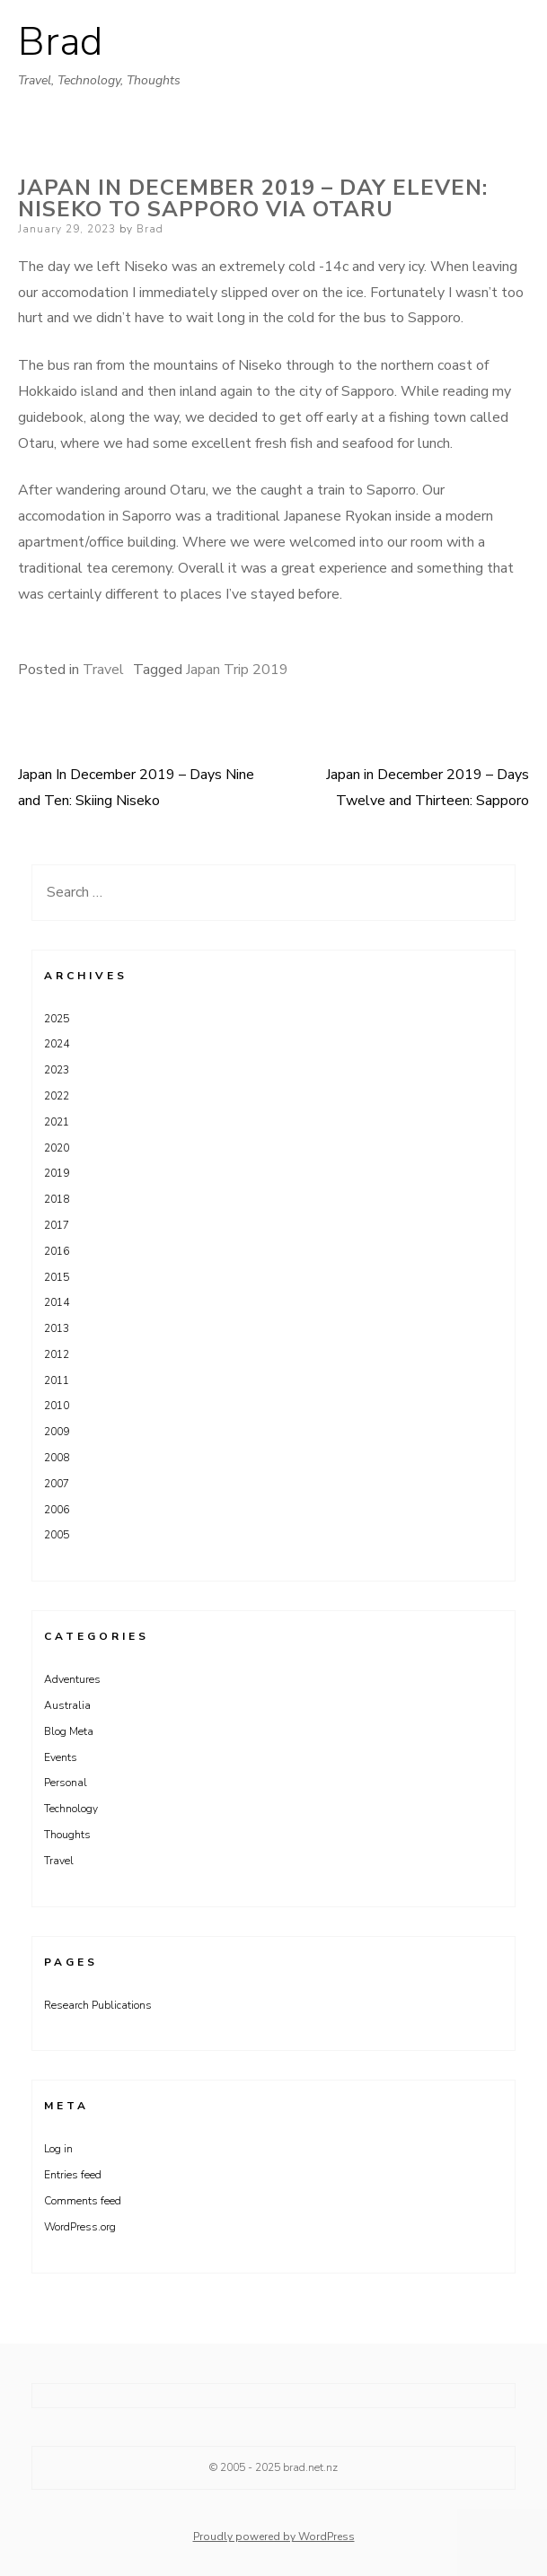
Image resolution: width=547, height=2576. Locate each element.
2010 (56, 1405)
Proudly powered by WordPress (274, 2536)
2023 (56, 1070)
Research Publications (98, 2005)
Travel (103, 669)
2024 (56, 1044)
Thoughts (67, 1834)
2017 (56, 1225)
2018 (56, 1199)
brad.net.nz (310, 2467)
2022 (56, 1096)
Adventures (72, 1679)
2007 (56, 1483)
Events (60, 1757)
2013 (56, 1328)
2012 (56, 1354)
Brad (60, 42)
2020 (56, 1148)
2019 (56, 1173)
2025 (56, 1019)
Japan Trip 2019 (237, 669)
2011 (56, 1380)
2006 (56, 1510)
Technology (71, 1808)
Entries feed (72, 2175)
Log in (58, 2149)
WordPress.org (80, 2227)
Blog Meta (68, 1731)
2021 (56, 1122)
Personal (65, 1782)
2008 (56, 1457)
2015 (56, 1277)
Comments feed (82, 2201)
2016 (56, 1251)
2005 (56, 1535)
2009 (56, 1431)
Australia (67, 1705)
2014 (56, 1302)
